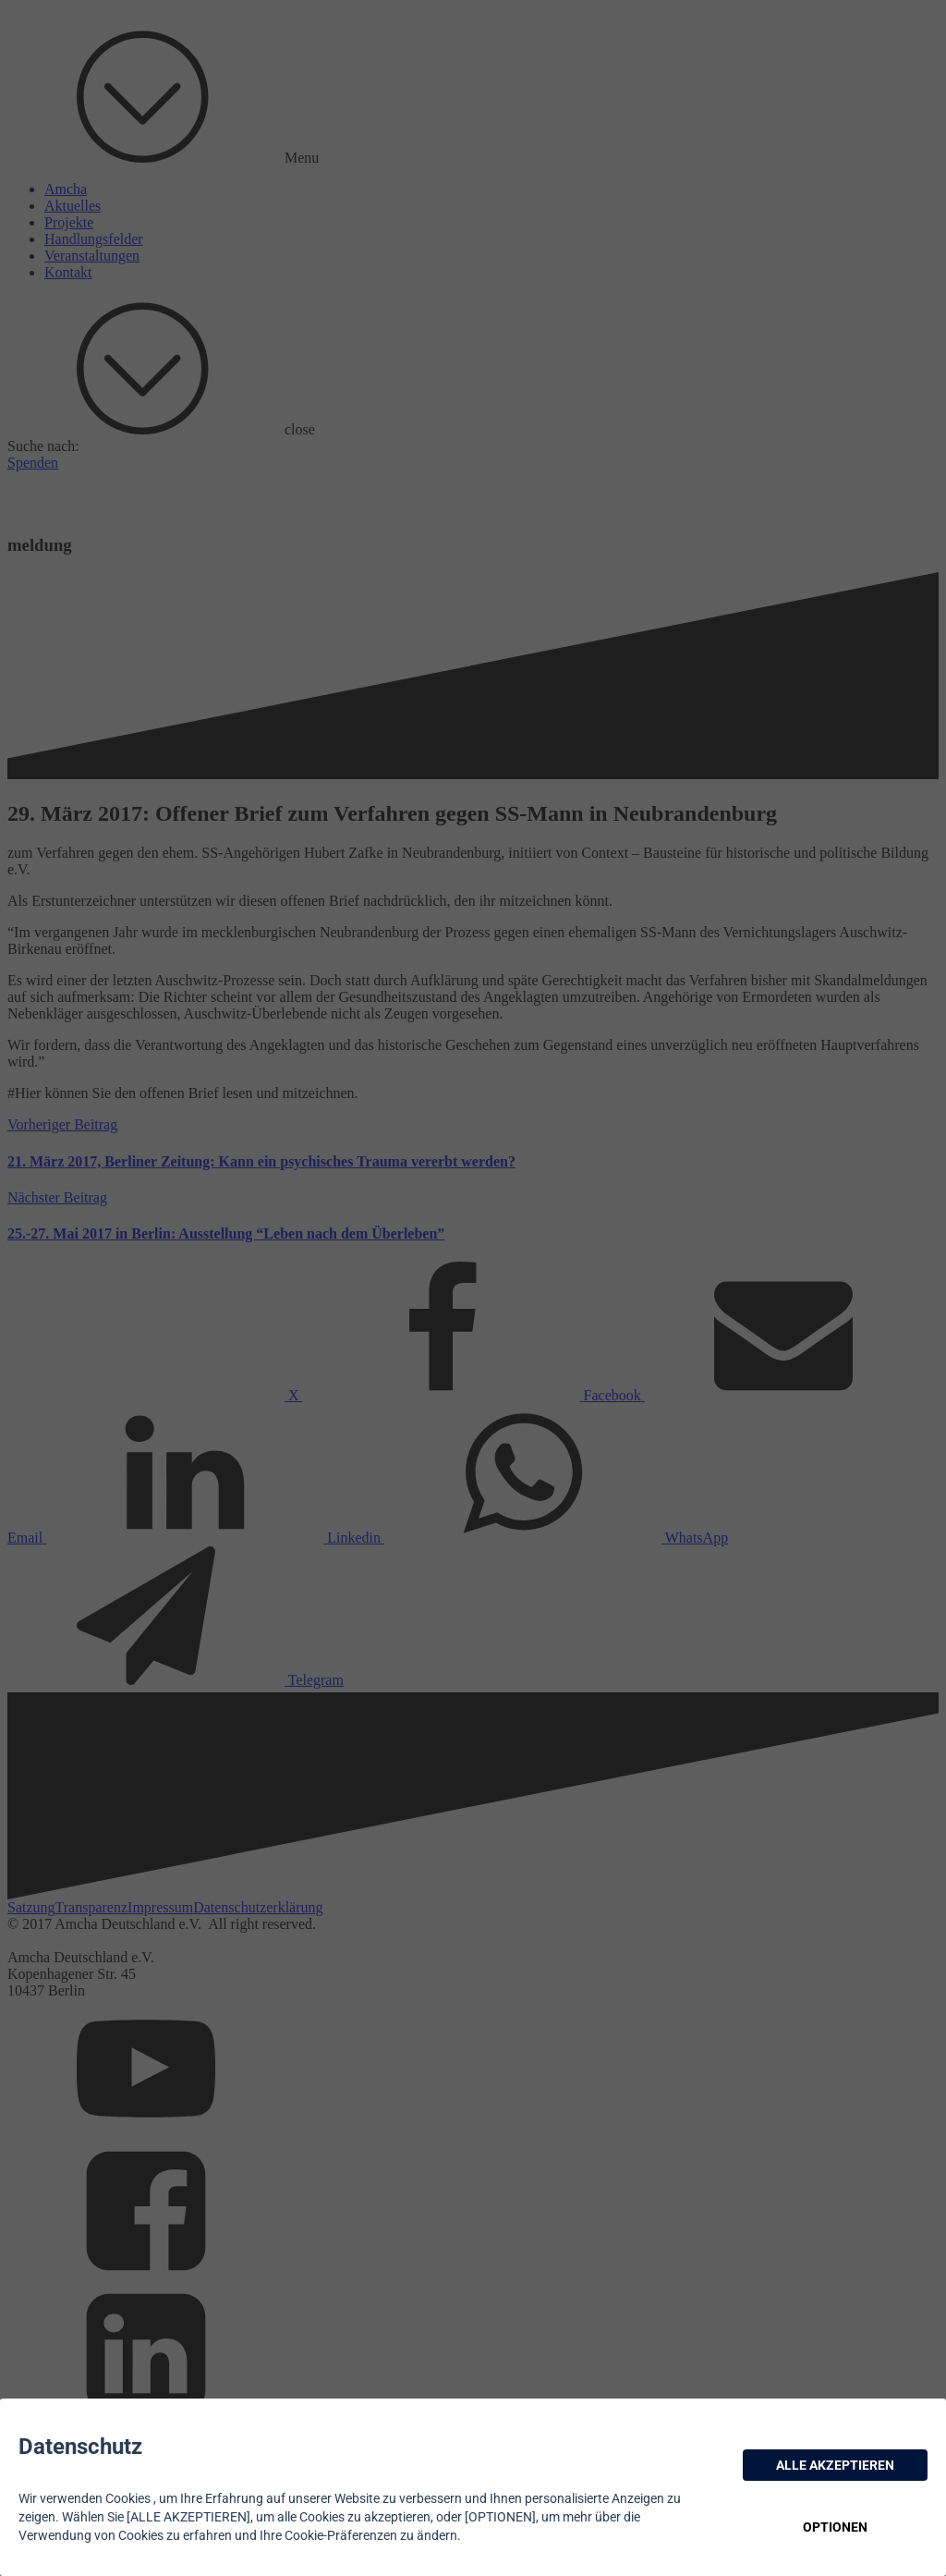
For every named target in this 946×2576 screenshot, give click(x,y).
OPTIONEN (835, 2527)
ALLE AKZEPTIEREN (835, 2465)
